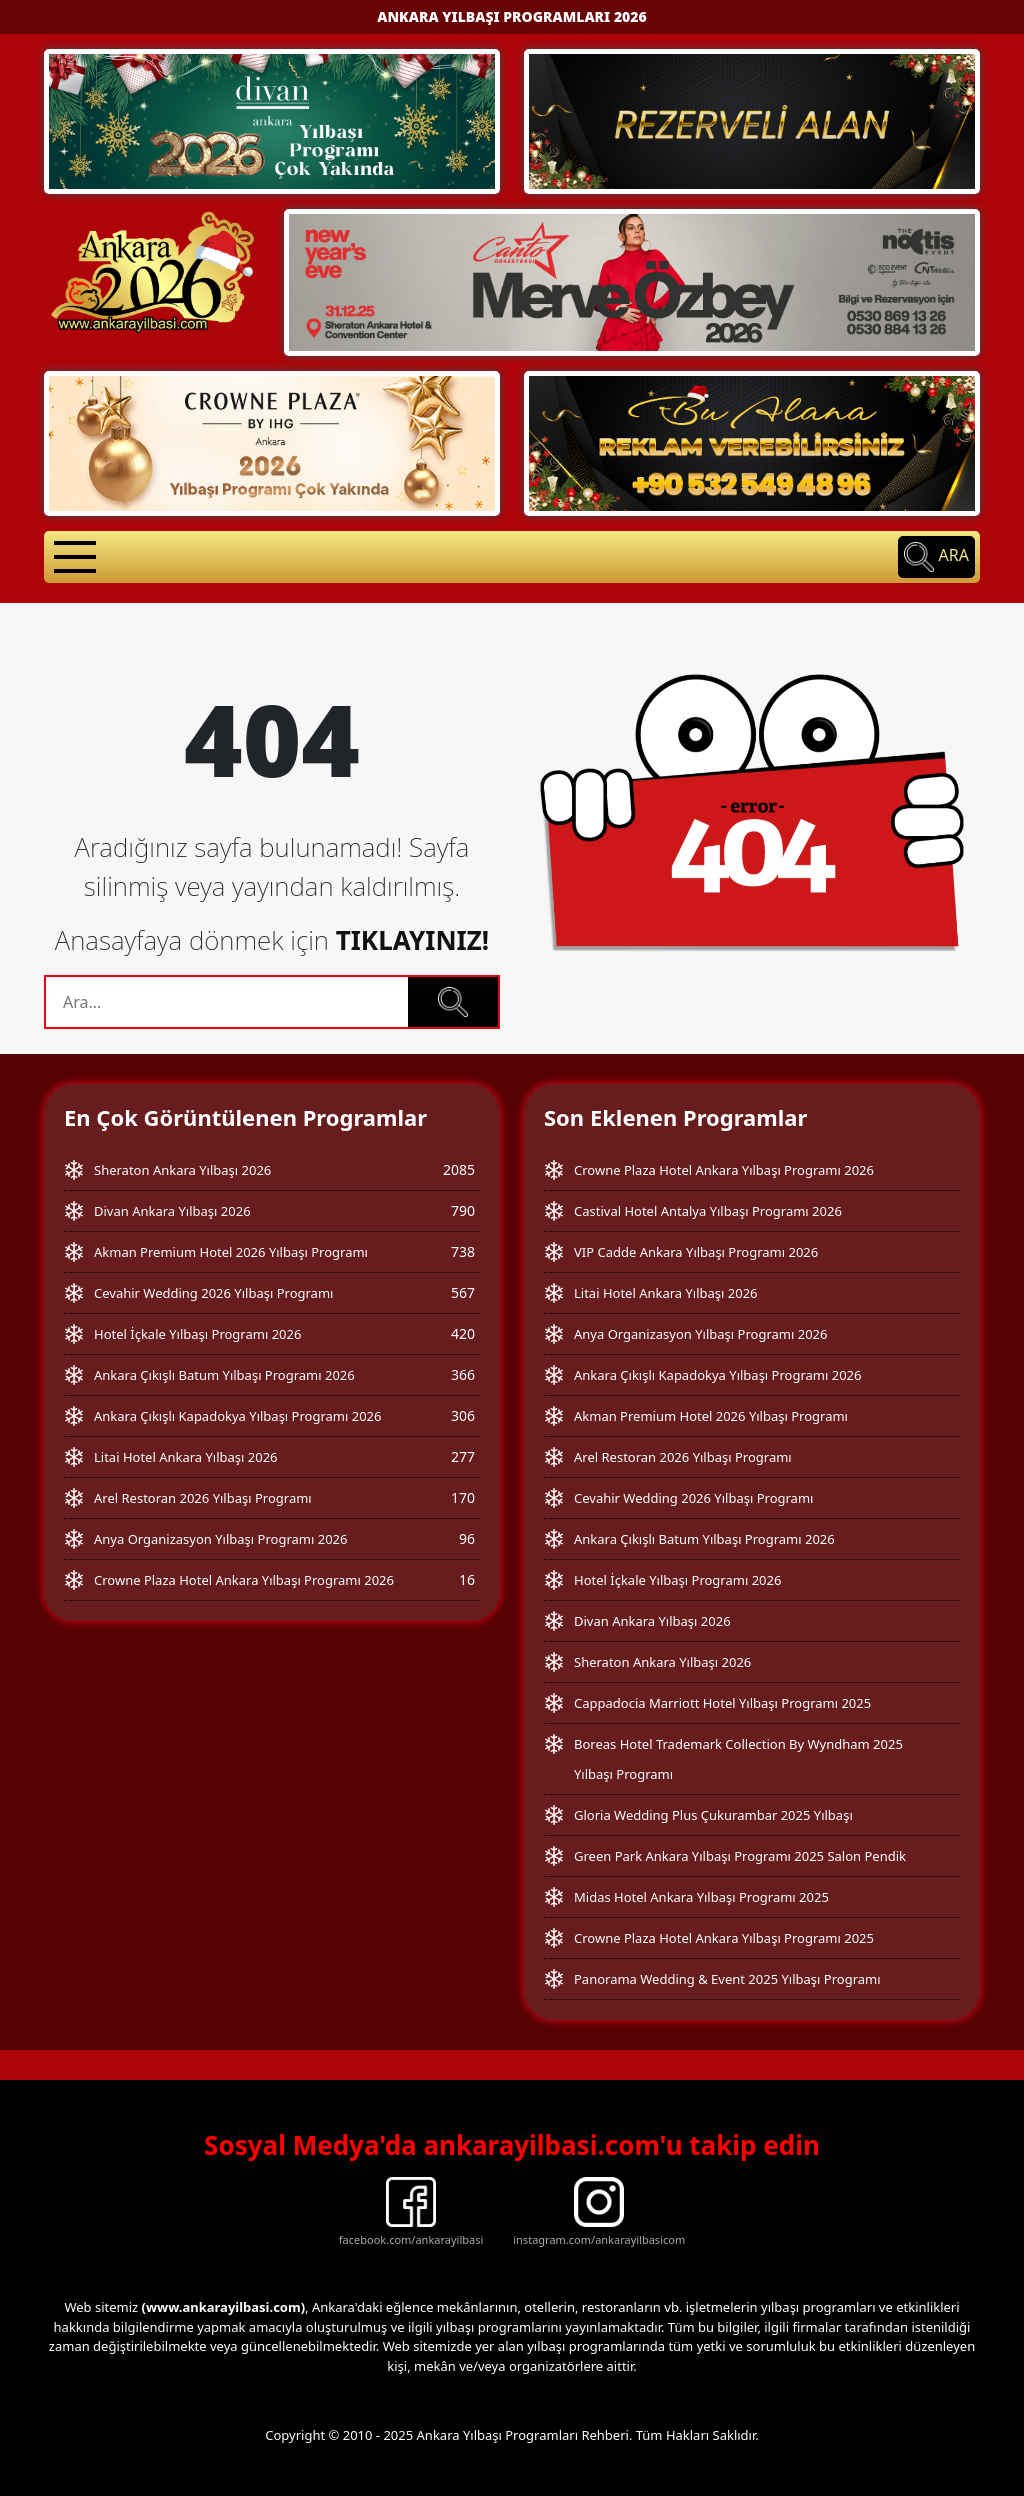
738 (463, 1251)
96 (467, 1538)
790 (463, 1210)
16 (467, 1579)
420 (463, 1333)
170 (463, 1497)
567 (463, 1292)
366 (463, 1374)
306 (463, 1415)
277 (463, 1456)
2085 (459, 1169)
